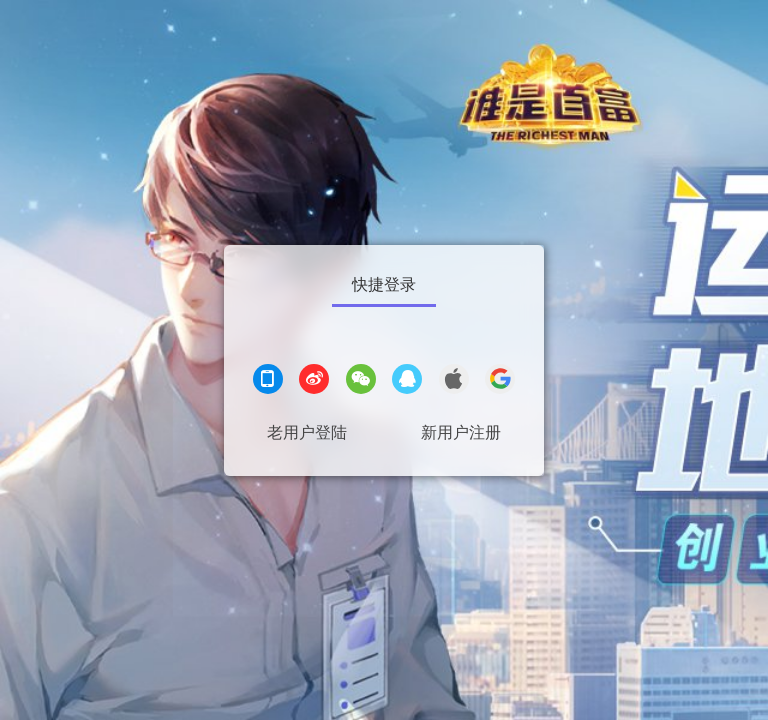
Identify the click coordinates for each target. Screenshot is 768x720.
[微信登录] (361, 381)
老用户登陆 (307, 432)
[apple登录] (454, 381)
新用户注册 (461, 432)
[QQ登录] (407, 381)
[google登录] (500, 381)
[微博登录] (314, 381)
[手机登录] (268, 381)
